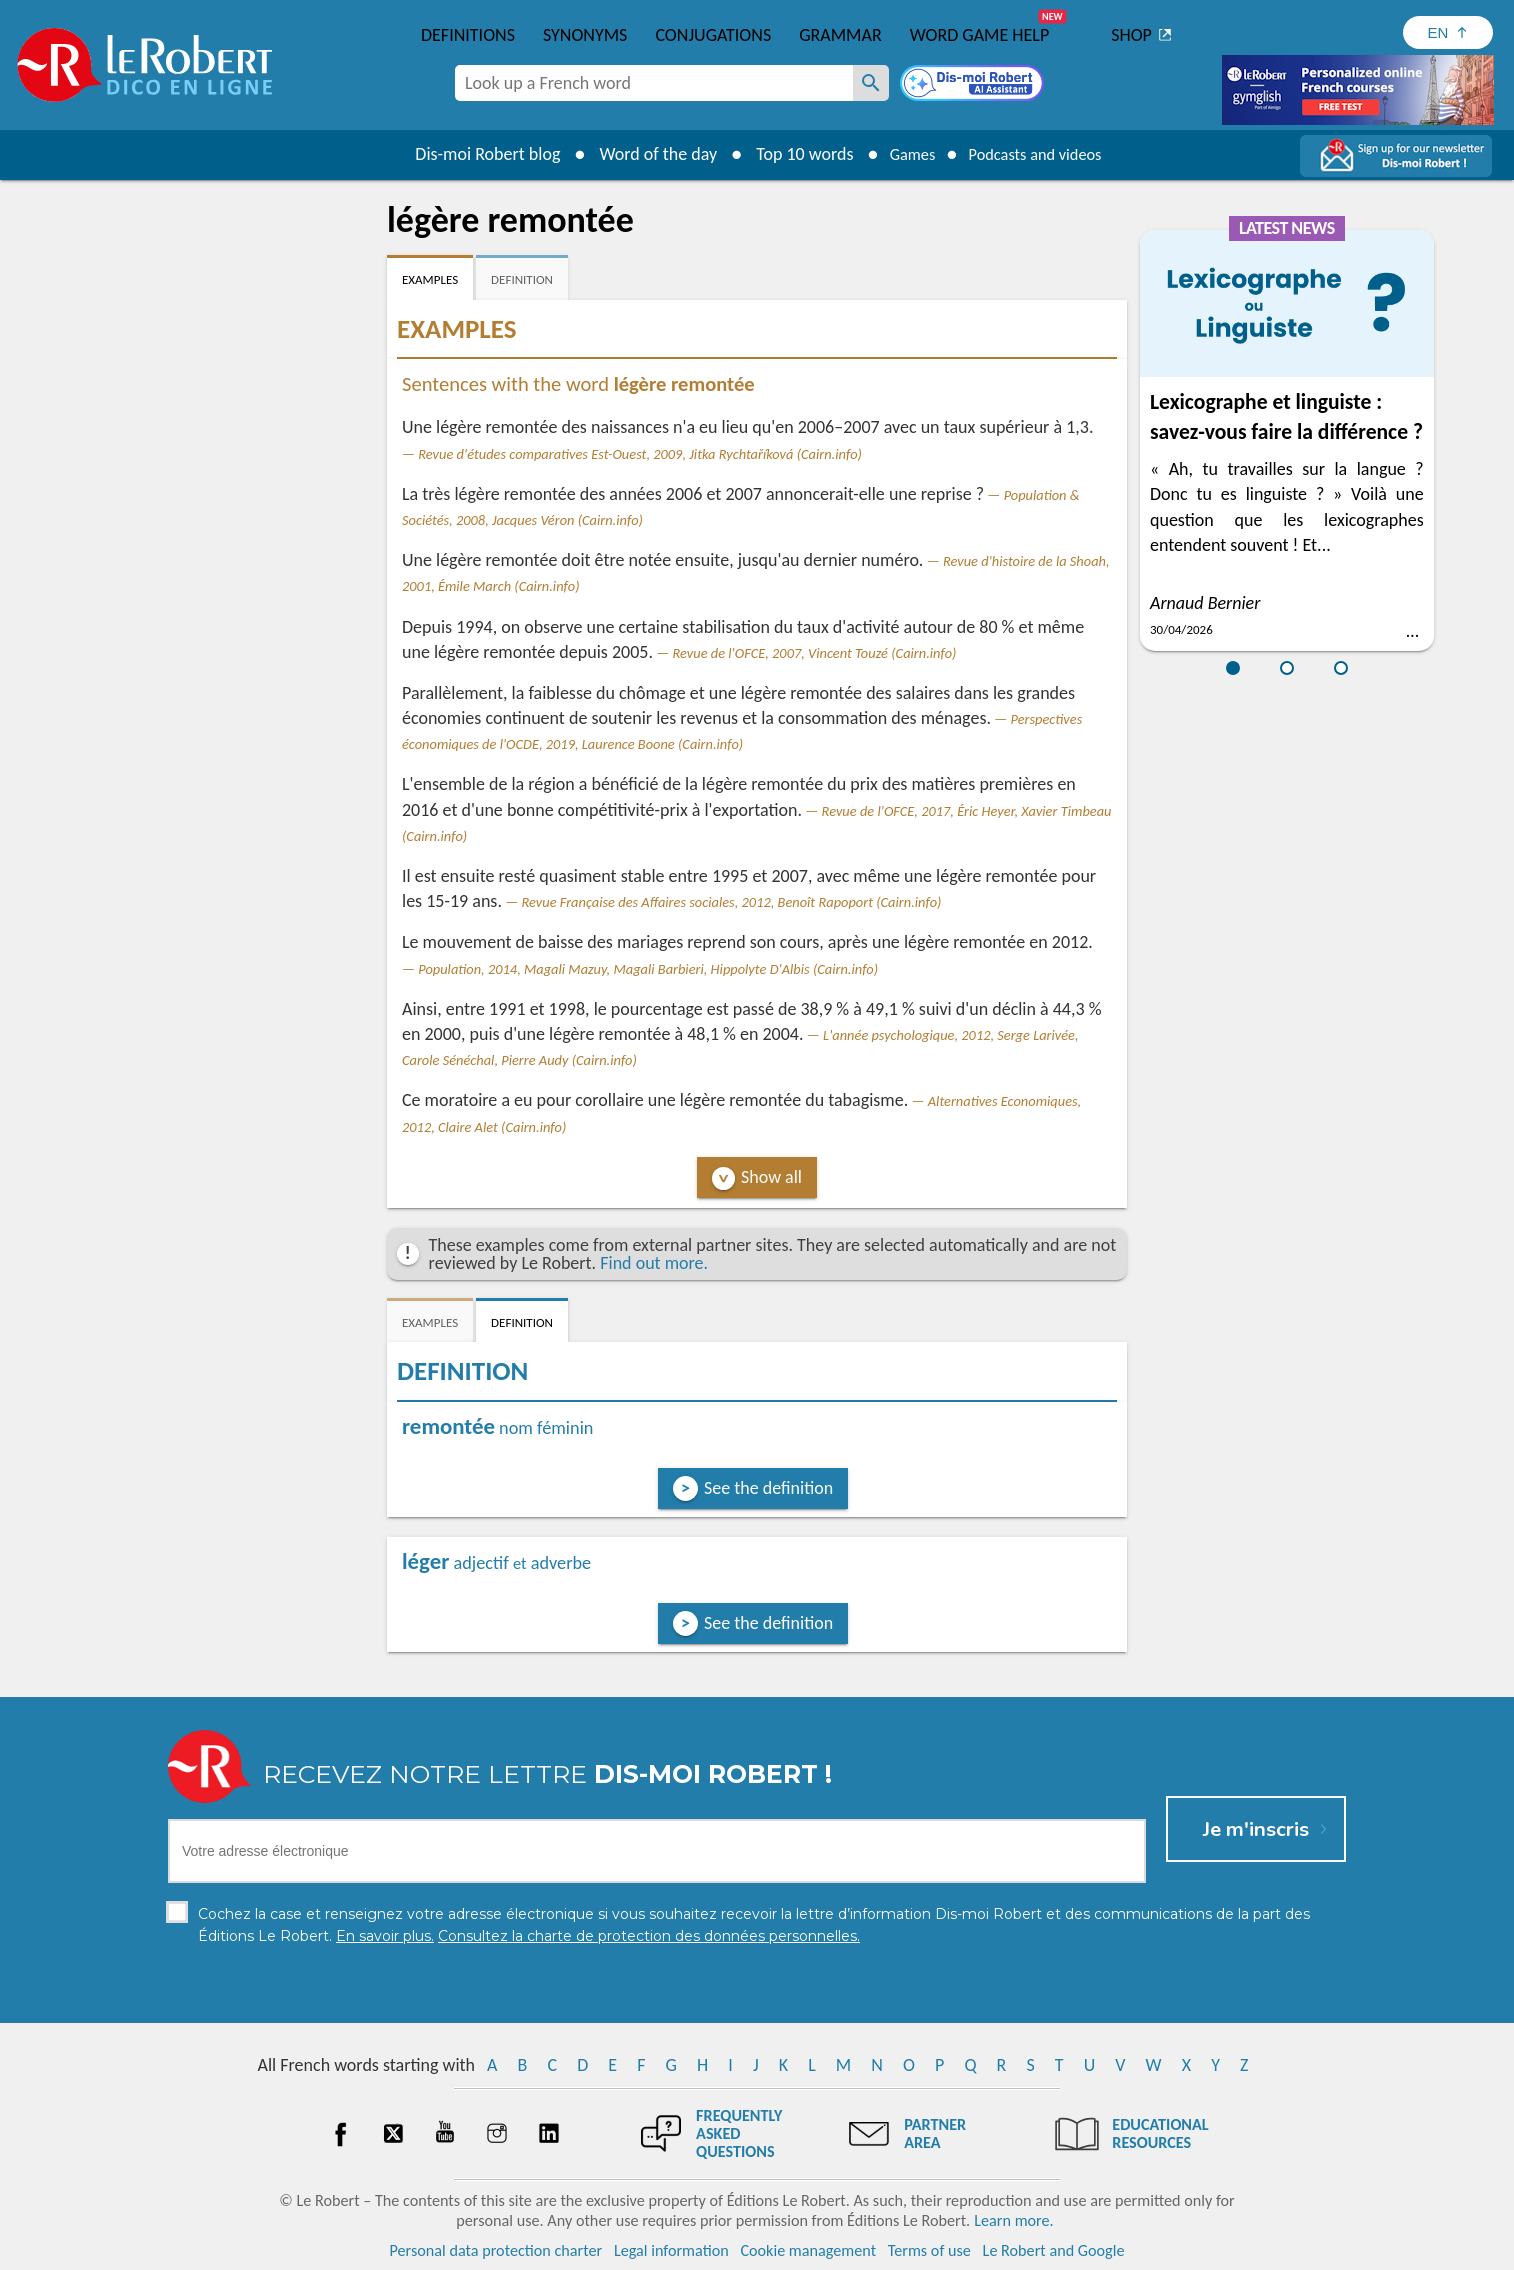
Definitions (468, 35)
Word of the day (643, 154)
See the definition (768, 1488)
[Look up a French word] (871, 83)
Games (903, 154)
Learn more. (1013, 2219)
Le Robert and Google (1054, 2249)
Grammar (840, 35)
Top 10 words (789, 154)
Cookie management (808, 2249)
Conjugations (713, 35)
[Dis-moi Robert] (974, 85)
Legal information (671, 2249)
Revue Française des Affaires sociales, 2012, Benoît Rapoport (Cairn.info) (731, 902)
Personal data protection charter (496, 2249)
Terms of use (929, 2249)
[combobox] (654, 83)
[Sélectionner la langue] (1448, 32)
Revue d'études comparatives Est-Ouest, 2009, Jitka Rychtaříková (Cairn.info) (640, 454)
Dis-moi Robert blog (472, 154)
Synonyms (585, 35)
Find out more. (654, 1263)
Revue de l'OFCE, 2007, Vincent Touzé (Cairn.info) (815, 653)
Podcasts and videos (1040, 154)
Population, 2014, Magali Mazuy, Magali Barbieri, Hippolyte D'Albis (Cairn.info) (648, 969)
